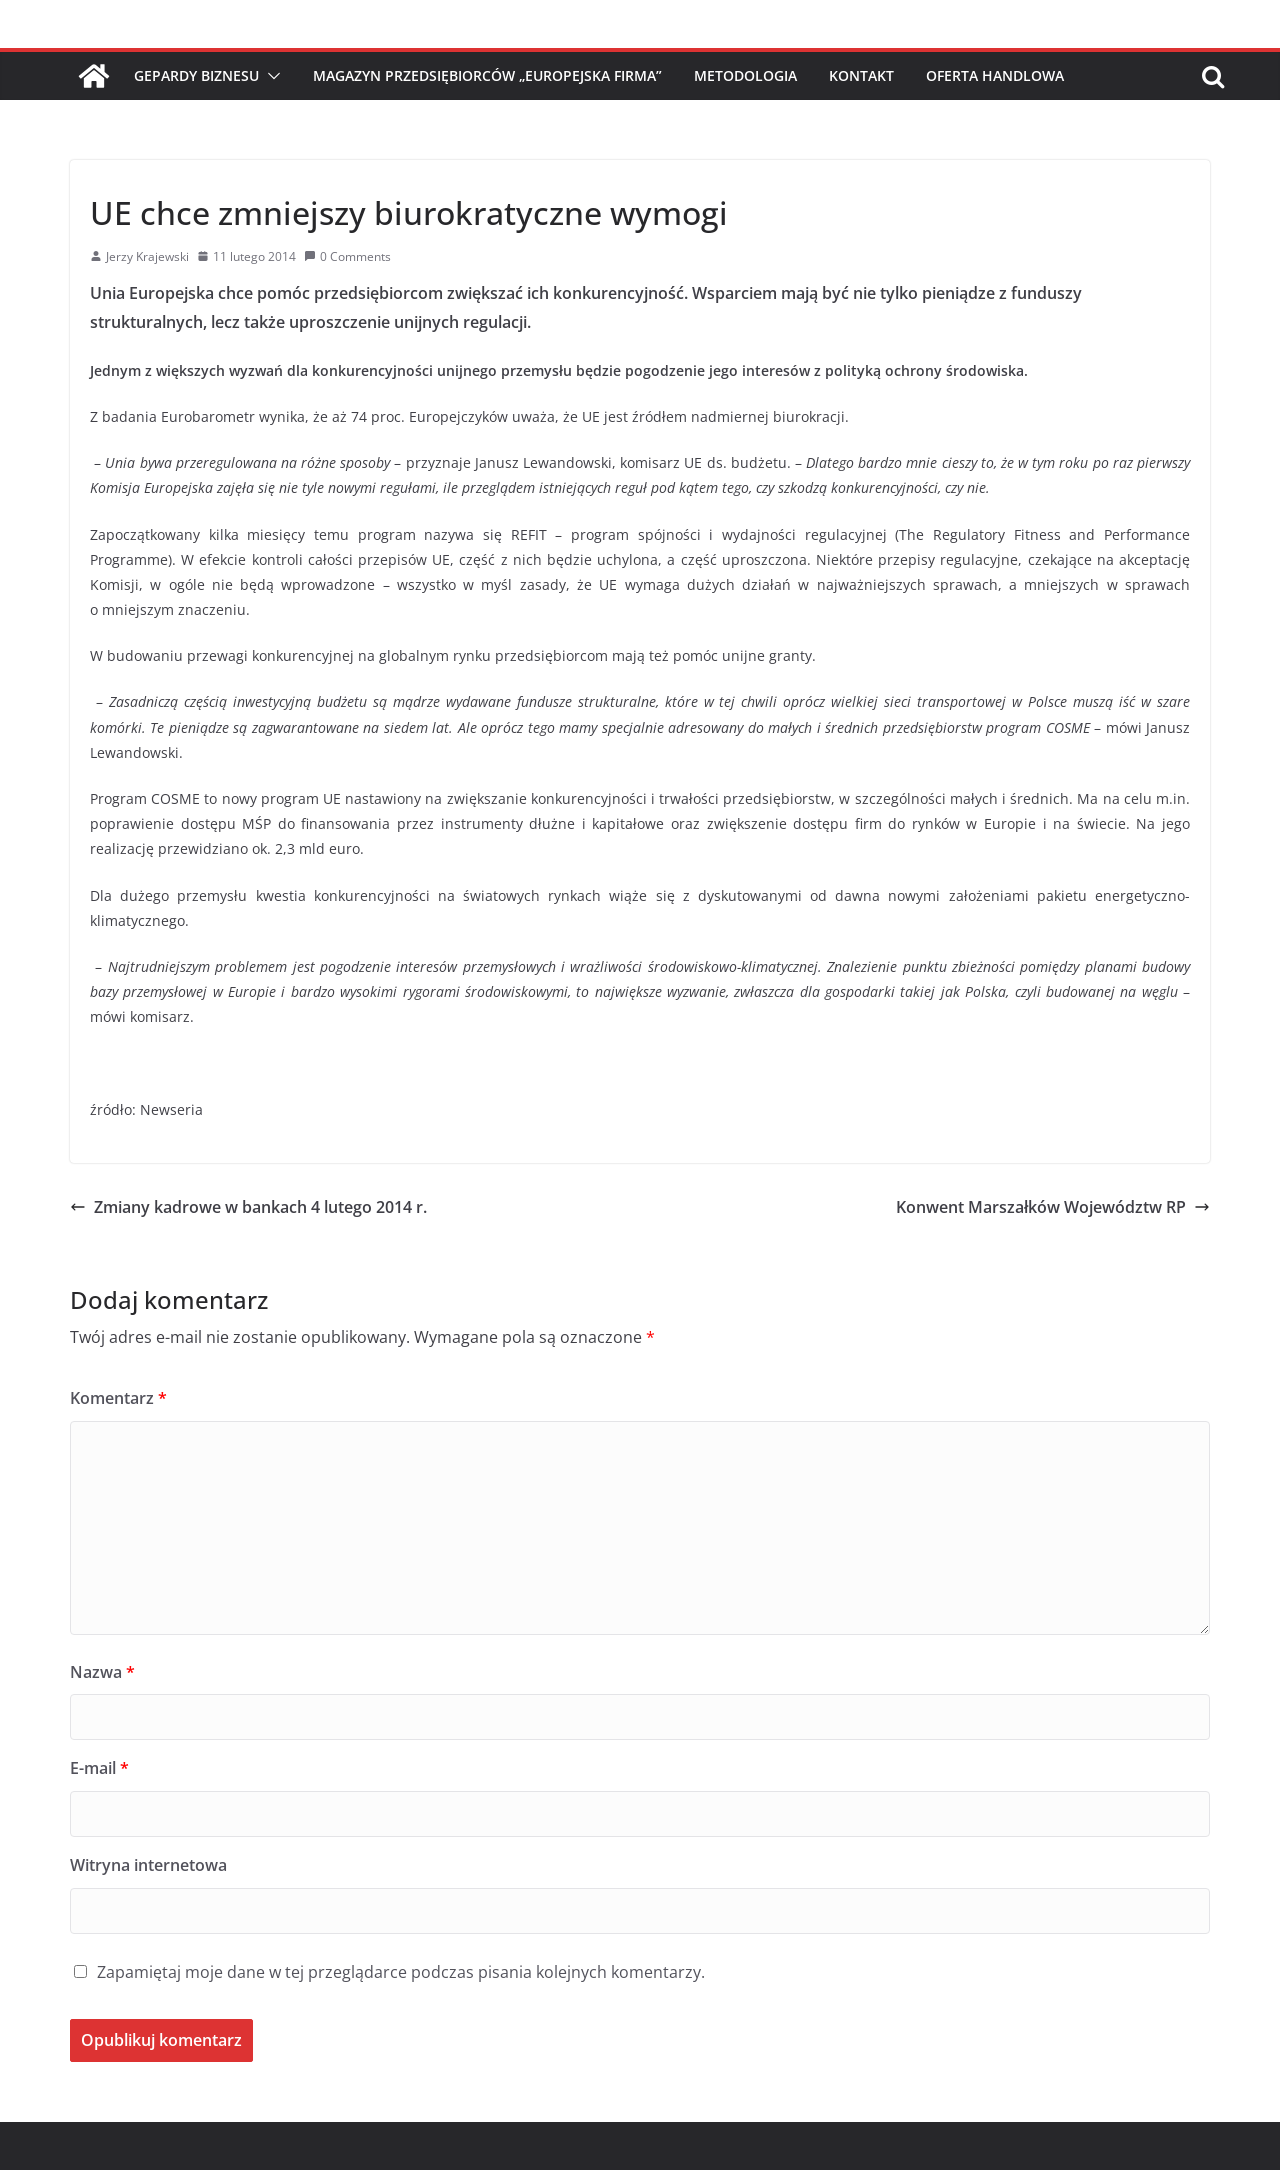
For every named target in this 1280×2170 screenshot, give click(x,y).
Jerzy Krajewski (147, 256)
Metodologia (745, 75)
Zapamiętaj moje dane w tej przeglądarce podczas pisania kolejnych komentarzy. (401, 1972)
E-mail (99, 1768)
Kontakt (861, 75)
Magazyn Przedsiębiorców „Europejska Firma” (487, 75)
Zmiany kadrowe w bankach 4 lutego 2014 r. (248, 1207)
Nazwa (102, 1672)
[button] (270, 76)
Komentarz (118, 1398)
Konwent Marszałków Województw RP (1053, 1207)
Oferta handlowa (995, 75)
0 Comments (347, 256)
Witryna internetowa (148, 1865)
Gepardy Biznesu (196, 75)
